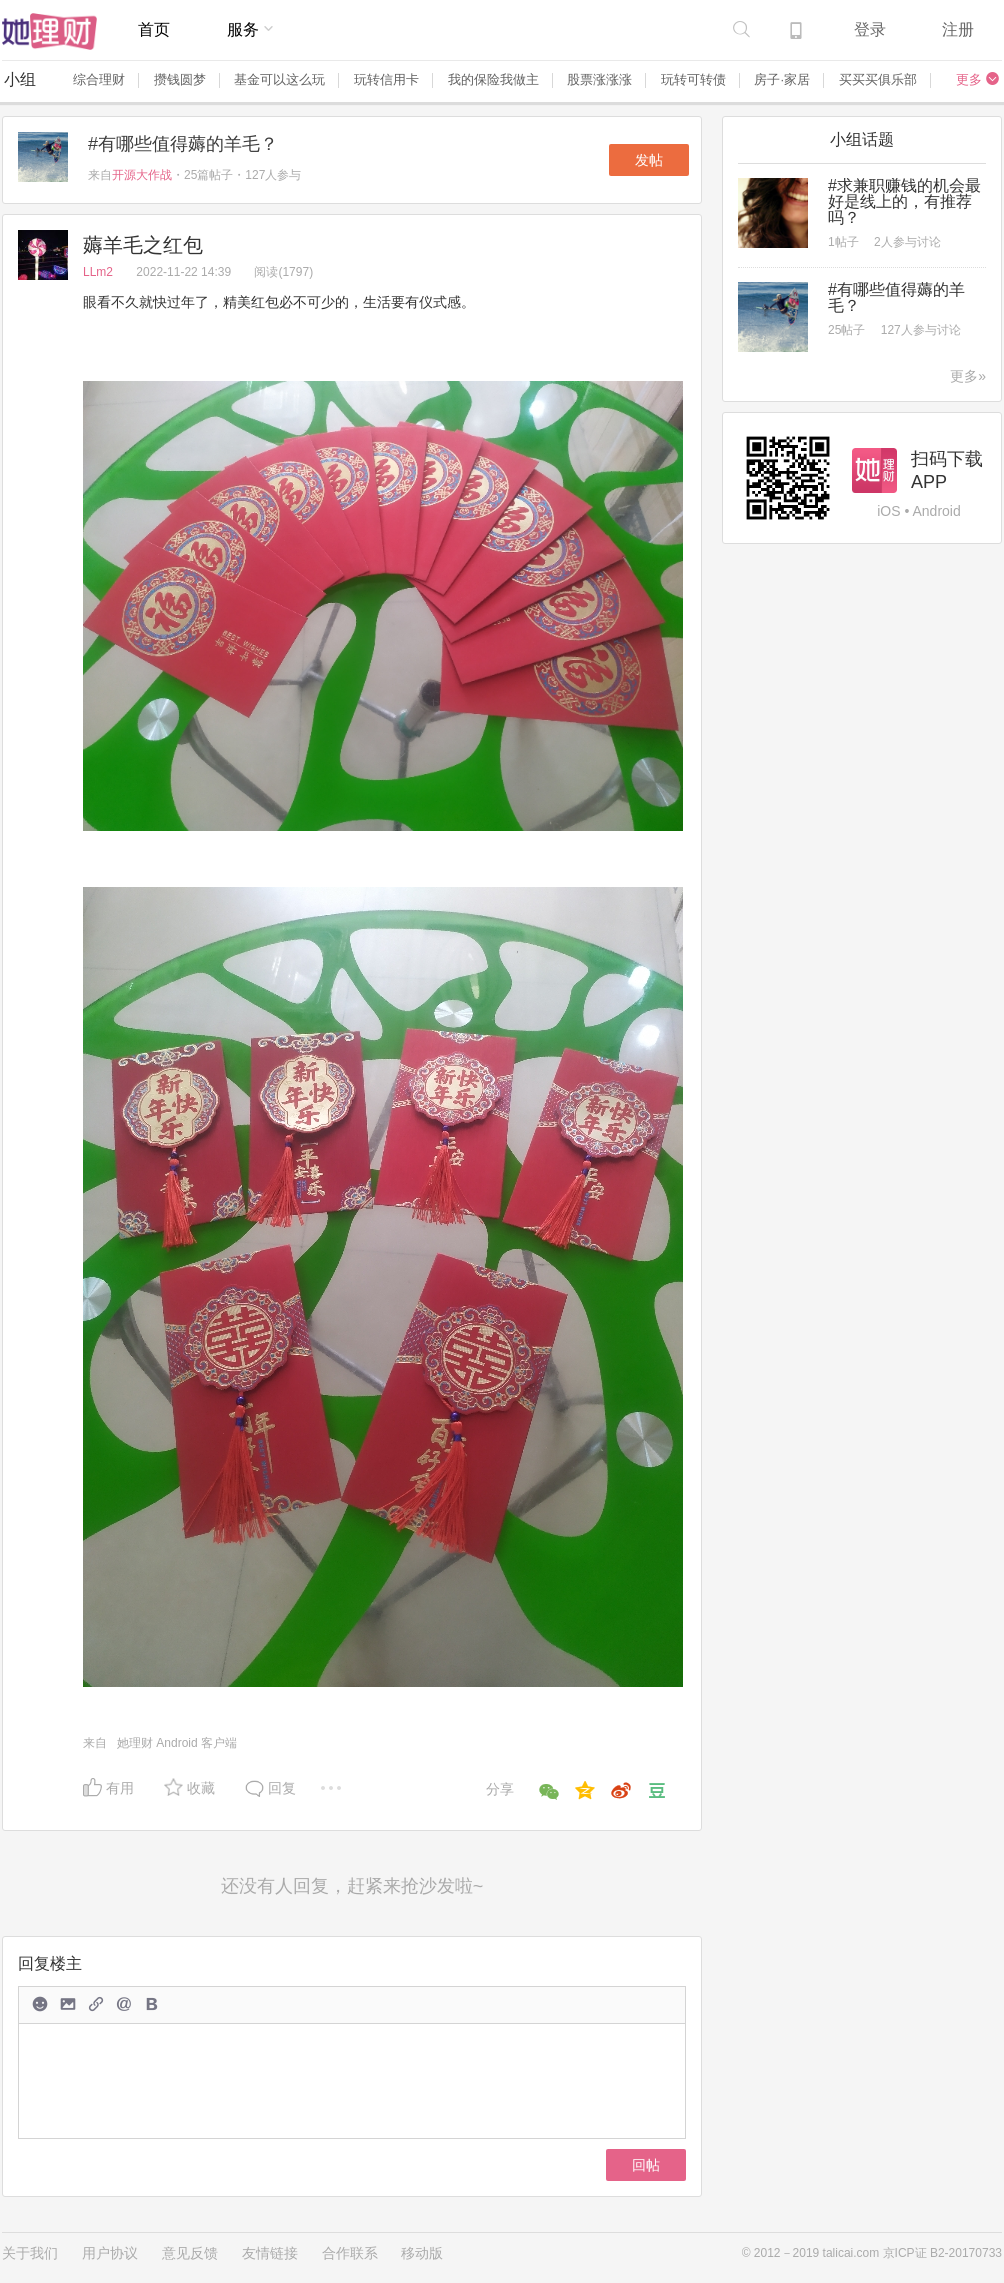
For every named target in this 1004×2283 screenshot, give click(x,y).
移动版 (422, 2253)
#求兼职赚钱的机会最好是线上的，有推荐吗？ (904, 201)
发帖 (649, 160)
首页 (154, 29)
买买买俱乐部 (878, 79)
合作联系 (350, 2253)
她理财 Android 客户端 (177, 1743)
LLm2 (99, 272)
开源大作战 (142, 175)
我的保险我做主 (493, 79)
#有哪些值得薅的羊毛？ (183, 144)
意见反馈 (190, 2253)
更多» (968, 376)
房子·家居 (782, 79)
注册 (958, 29)
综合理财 (99, 79)
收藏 (201, 1788)
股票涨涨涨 (599, 79)
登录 (870, 29)
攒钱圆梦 (180, 79)
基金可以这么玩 (279, 79)
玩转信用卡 (386, 79)
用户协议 (110, 2253)
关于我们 (30, 2253)
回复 (282, 1788)
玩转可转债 (693, 79)
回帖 (646, 2165)
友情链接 (270, 2253)
